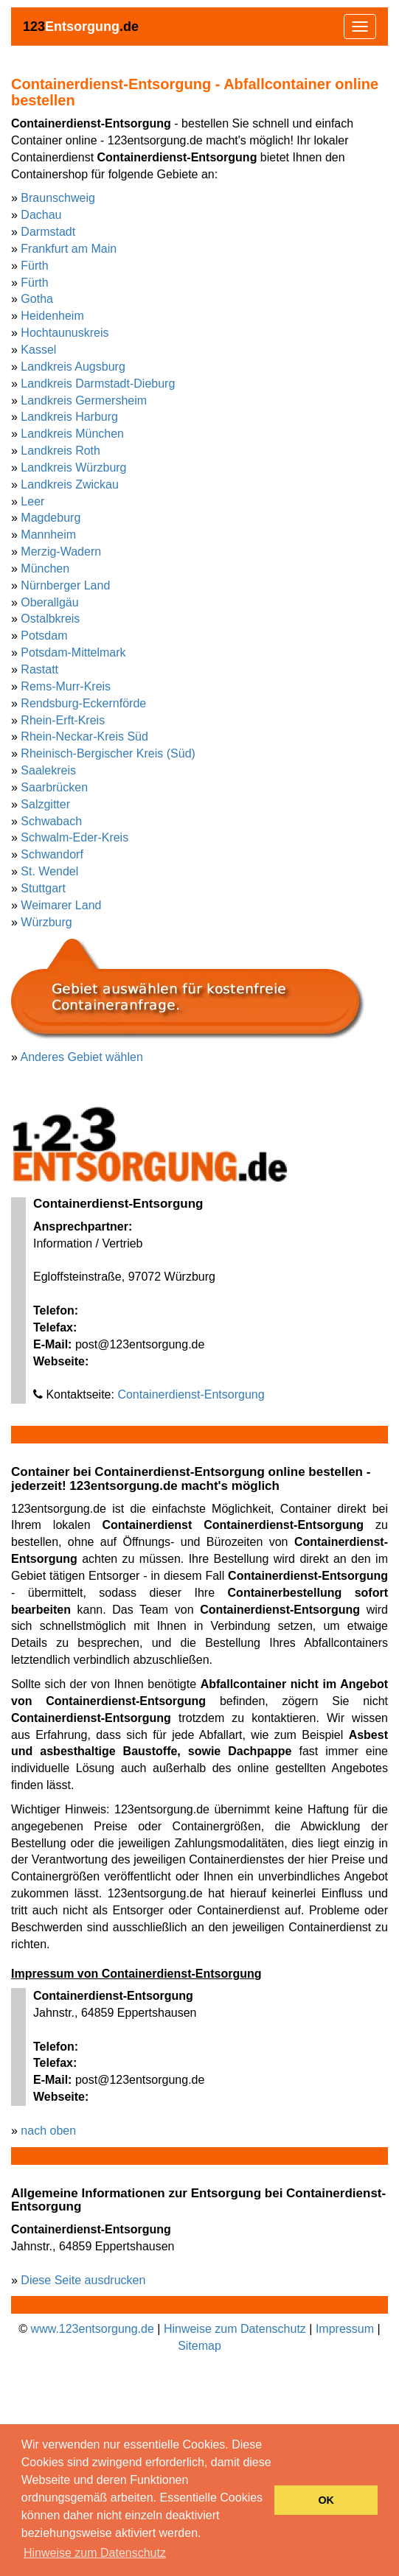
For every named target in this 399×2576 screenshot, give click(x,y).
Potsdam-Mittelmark (73, 652)
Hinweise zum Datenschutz (235, 2329)
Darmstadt (48, 231)
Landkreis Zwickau (70, 484)
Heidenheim (52, 315)
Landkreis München (72, 433)
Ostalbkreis (50, 618)
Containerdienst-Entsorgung (190, 1394)
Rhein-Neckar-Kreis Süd (84, 736)
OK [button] (326, 2500)
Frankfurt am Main (69, 248)
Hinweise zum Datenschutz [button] (95, 2553)
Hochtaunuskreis (64, 332)
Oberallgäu (49, 602)
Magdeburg (50, 517)
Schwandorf (52, 854)
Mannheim (48, 534)
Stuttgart (43, 888)
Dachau (41, 215)
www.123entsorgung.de (92, 2329)
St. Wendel (49, 871)
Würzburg (46, 922)
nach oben (48, 2130)
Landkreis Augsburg (73, 366)
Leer (32, 501)
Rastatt (39, 669)
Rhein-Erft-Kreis (63, 720)
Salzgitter (45, 804)
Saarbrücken (54, 787)
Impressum (345, 2329)
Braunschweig (58, 198)
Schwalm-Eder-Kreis (74, 837)
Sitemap (199, 2345)
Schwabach (51, 821)
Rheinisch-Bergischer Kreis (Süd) (108, 753)
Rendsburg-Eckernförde (83, 703)
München (45, 568)
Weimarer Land (61, 905)
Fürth (34, 265)
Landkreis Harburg (69, 416)
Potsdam (44, 635)
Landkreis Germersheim (84, 400)
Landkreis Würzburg (73, 467)
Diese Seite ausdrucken (83, 2280)
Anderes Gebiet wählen (81, 1057)
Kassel (38, 349)
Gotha (37, 299)
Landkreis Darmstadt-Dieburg (98, 383)
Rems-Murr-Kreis (66, 686)
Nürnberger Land (65, 585)
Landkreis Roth (60, 450)
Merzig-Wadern (61, 551)
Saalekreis (48, 770)
